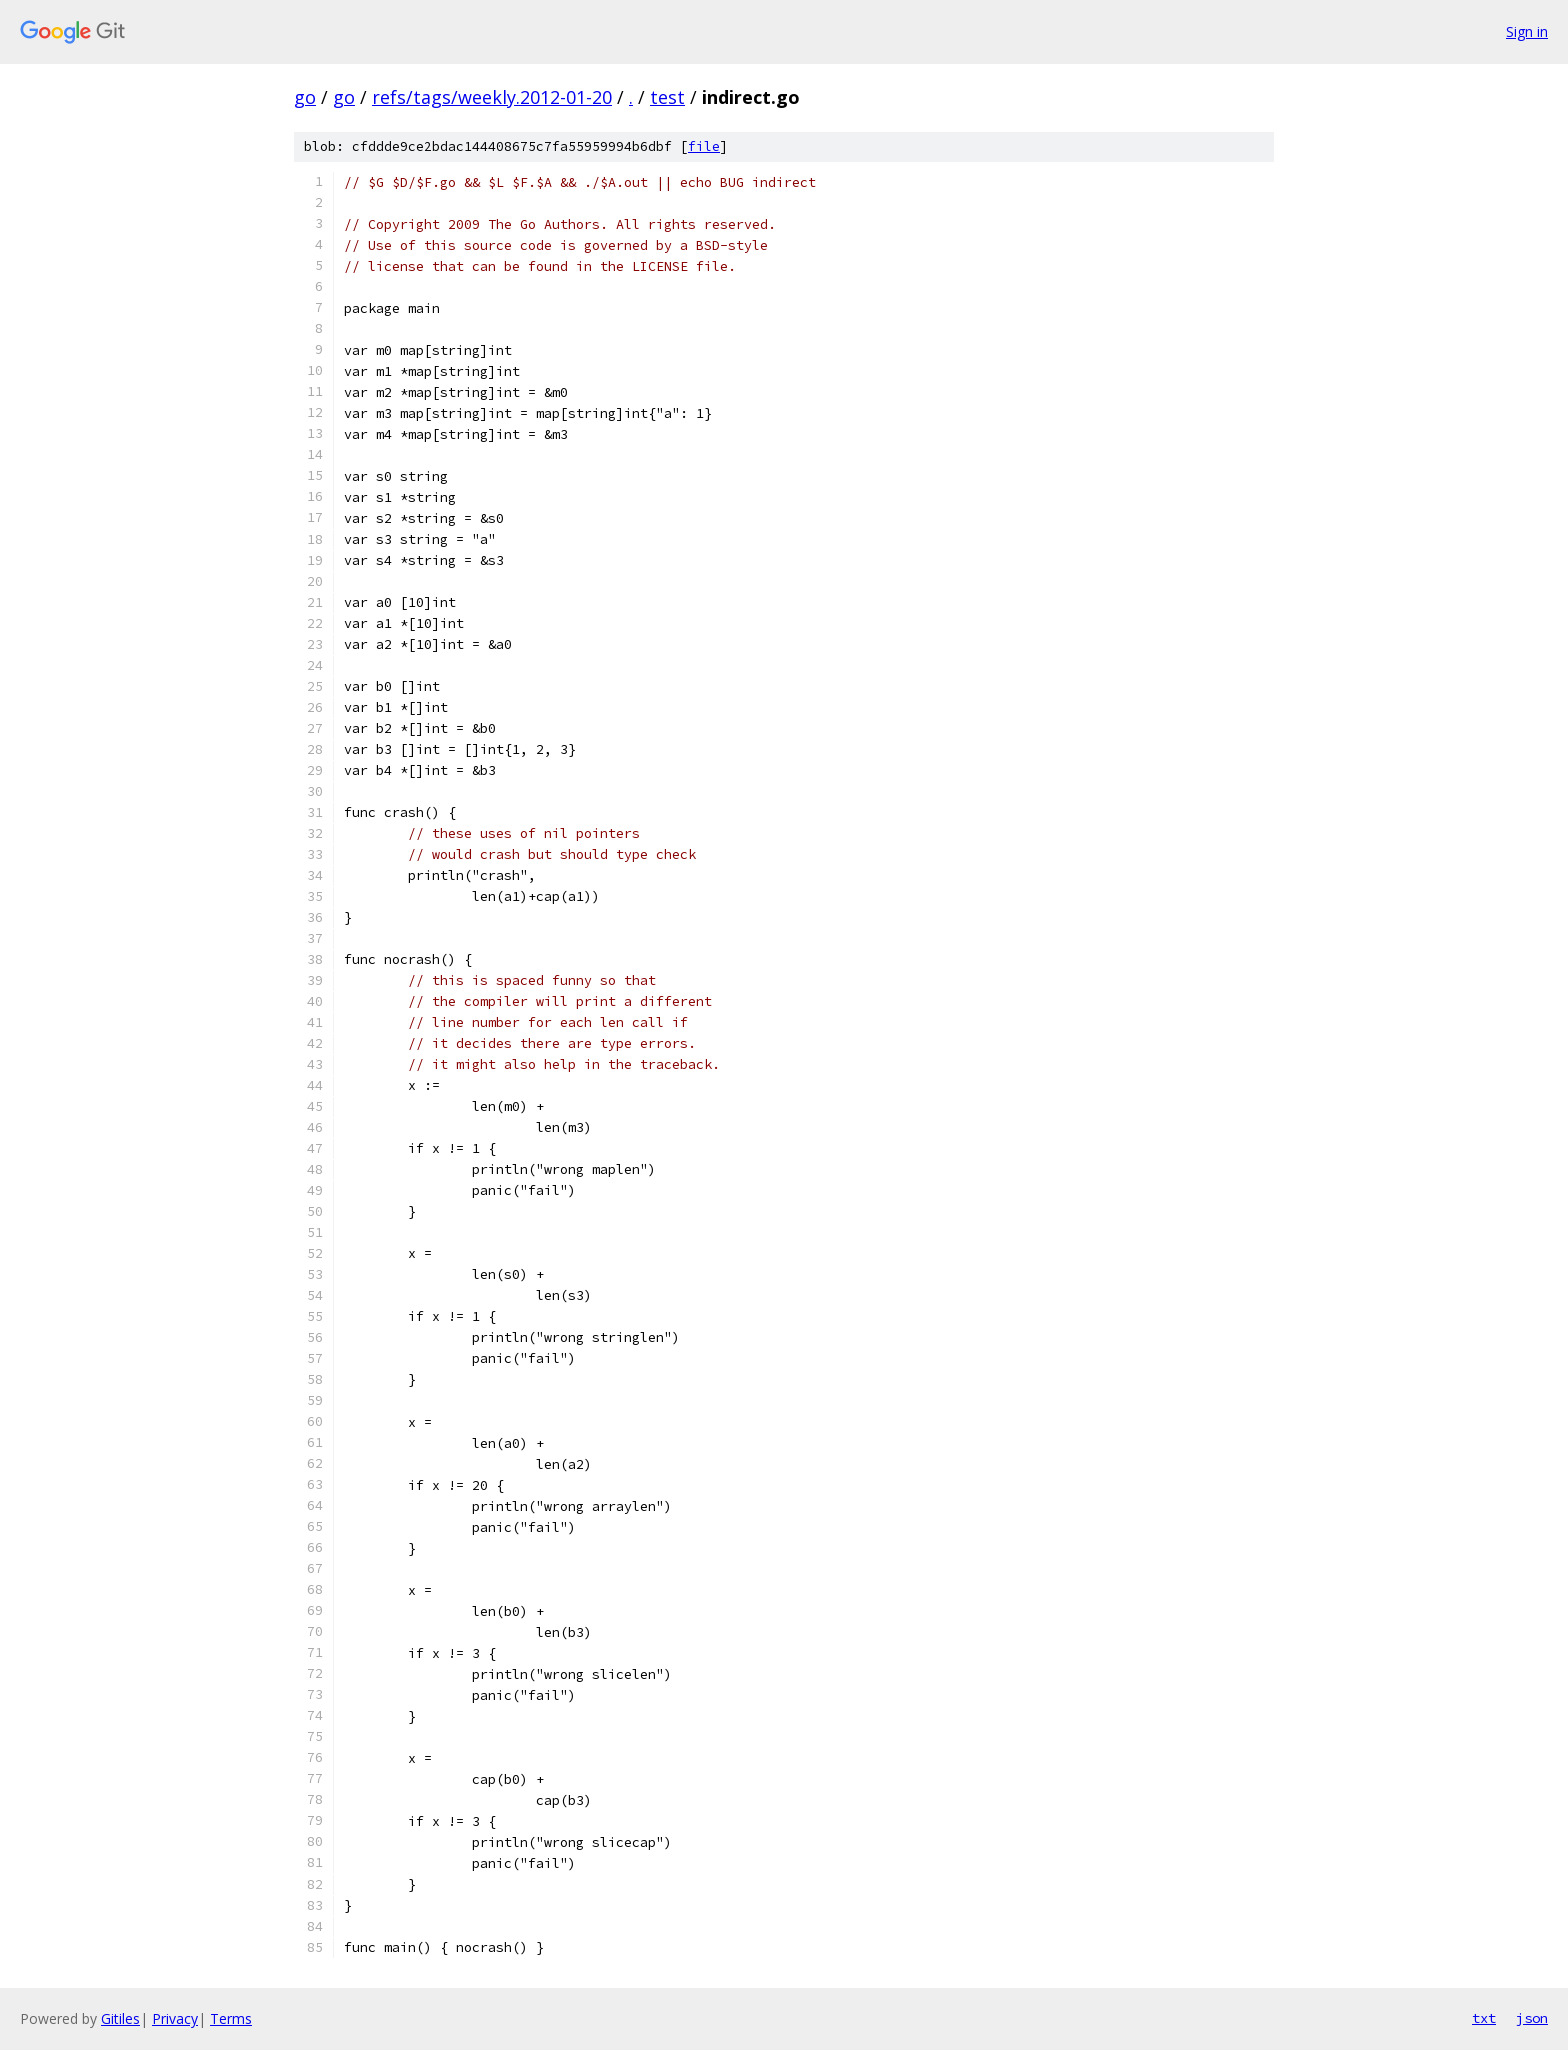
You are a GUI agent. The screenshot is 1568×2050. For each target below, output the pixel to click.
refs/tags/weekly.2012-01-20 (492, 97)
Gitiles (120, 2018)
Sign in (1527, 31)
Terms (231, 2018)
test (667, 97)
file (704, 146)
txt (1484, 2018)
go (305, 97)
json (1532, 2018)
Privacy (175, 2018)
